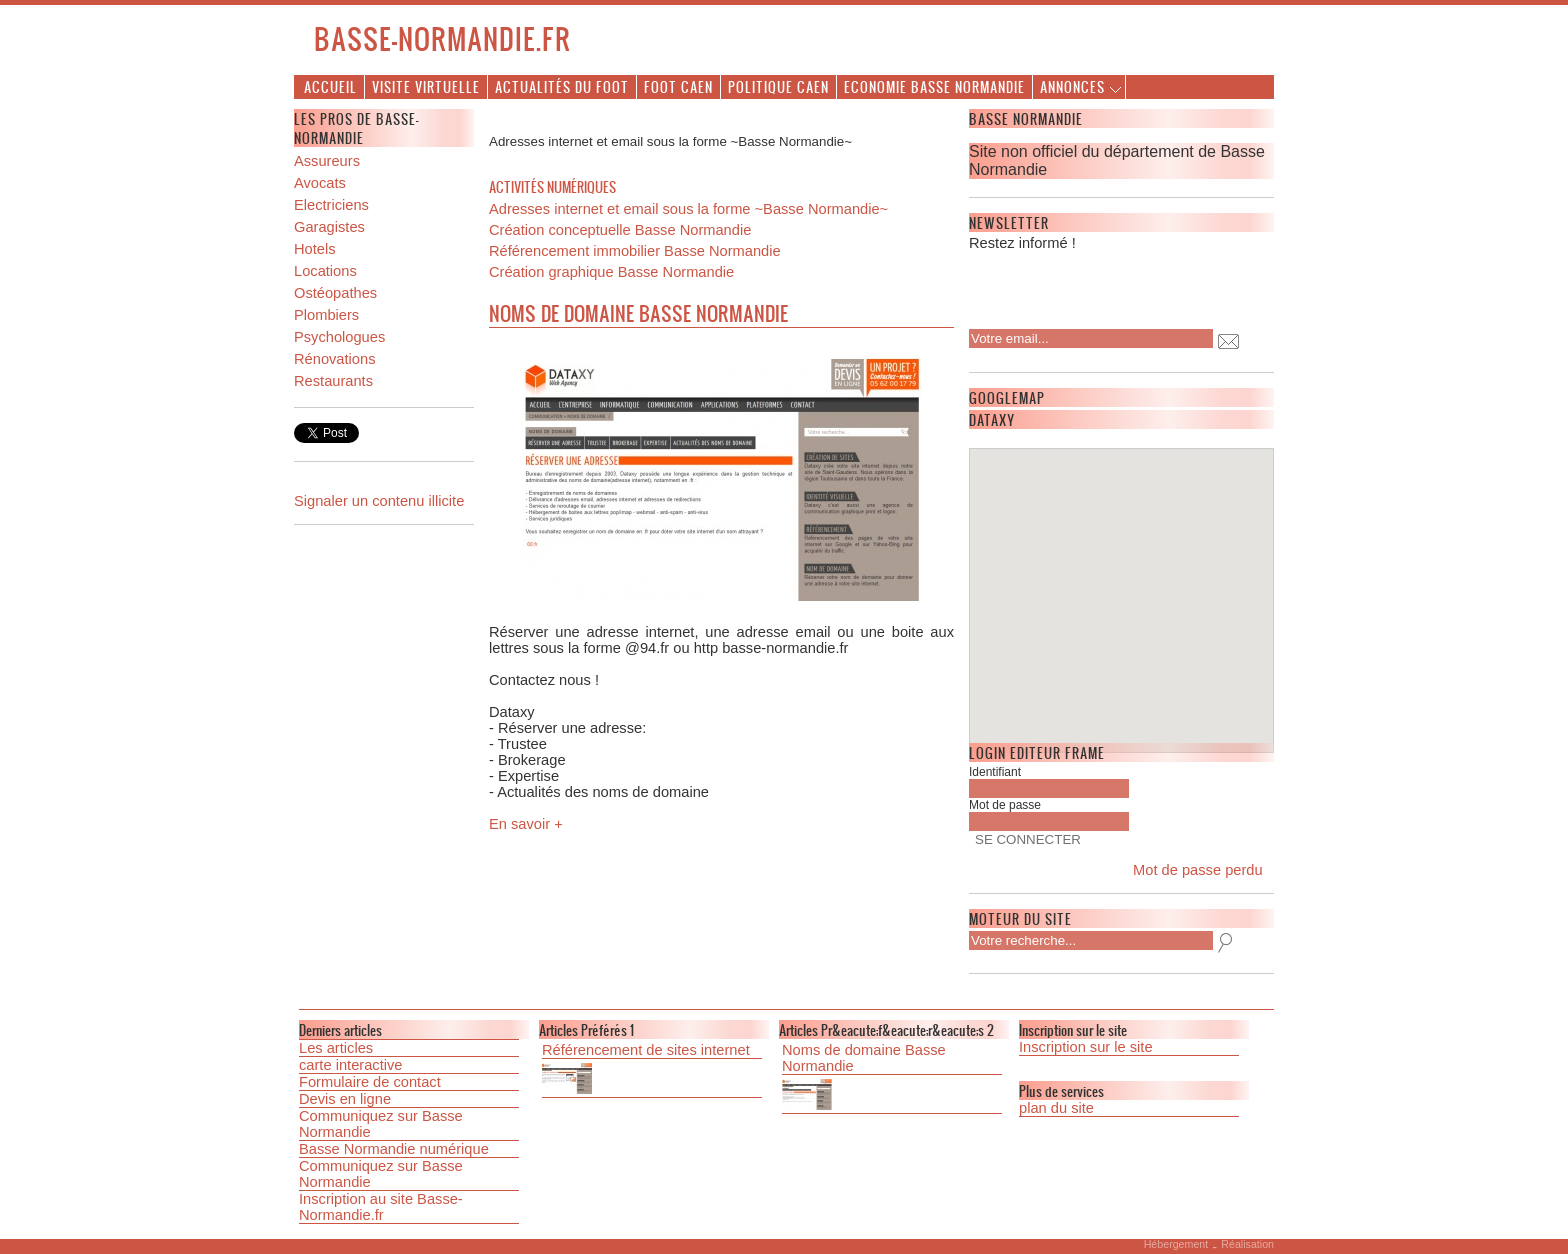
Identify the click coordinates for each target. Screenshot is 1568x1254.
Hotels (315, 249)
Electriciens (331, 205)
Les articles (336, 1048)
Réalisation (1247, 1244)
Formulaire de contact (370, 1082)
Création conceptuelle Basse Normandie (620, 230)
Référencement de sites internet (646, 1050)
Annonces (1072, 86)
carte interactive (350, 1065)
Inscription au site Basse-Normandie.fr (381, 1207)
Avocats (320, 183)
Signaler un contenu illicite (379, 501)
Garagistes (329, 227)
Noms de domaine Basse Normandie (864, 1058)
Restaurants (333, 381)
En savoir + (526, 824)
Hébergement (1176, 1244)
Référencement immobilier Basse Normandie (635, 251)
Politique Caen (778, 86)
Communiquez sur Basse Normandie (381, 1124)
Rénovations (334, 359)
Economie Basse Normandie (934, 86)
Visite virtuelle (426, 86)
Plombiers (326, 315)
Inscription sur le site (1086, 1047)
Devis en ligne (345, 1099)
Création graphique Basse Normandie (611, 272)
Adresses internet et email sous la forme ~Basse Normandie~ (688, 209)
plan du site (1056, 1108)
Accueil (330, 86)
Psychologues (339, 337)
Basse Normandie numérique (394, 1149)
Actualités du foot (562, 86)
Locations (325, 271)
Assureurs (327, 161)
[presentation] (1098, 284)
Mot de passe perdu (1198, 870)
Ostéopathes (335, 293)
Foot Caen (678, 86)
